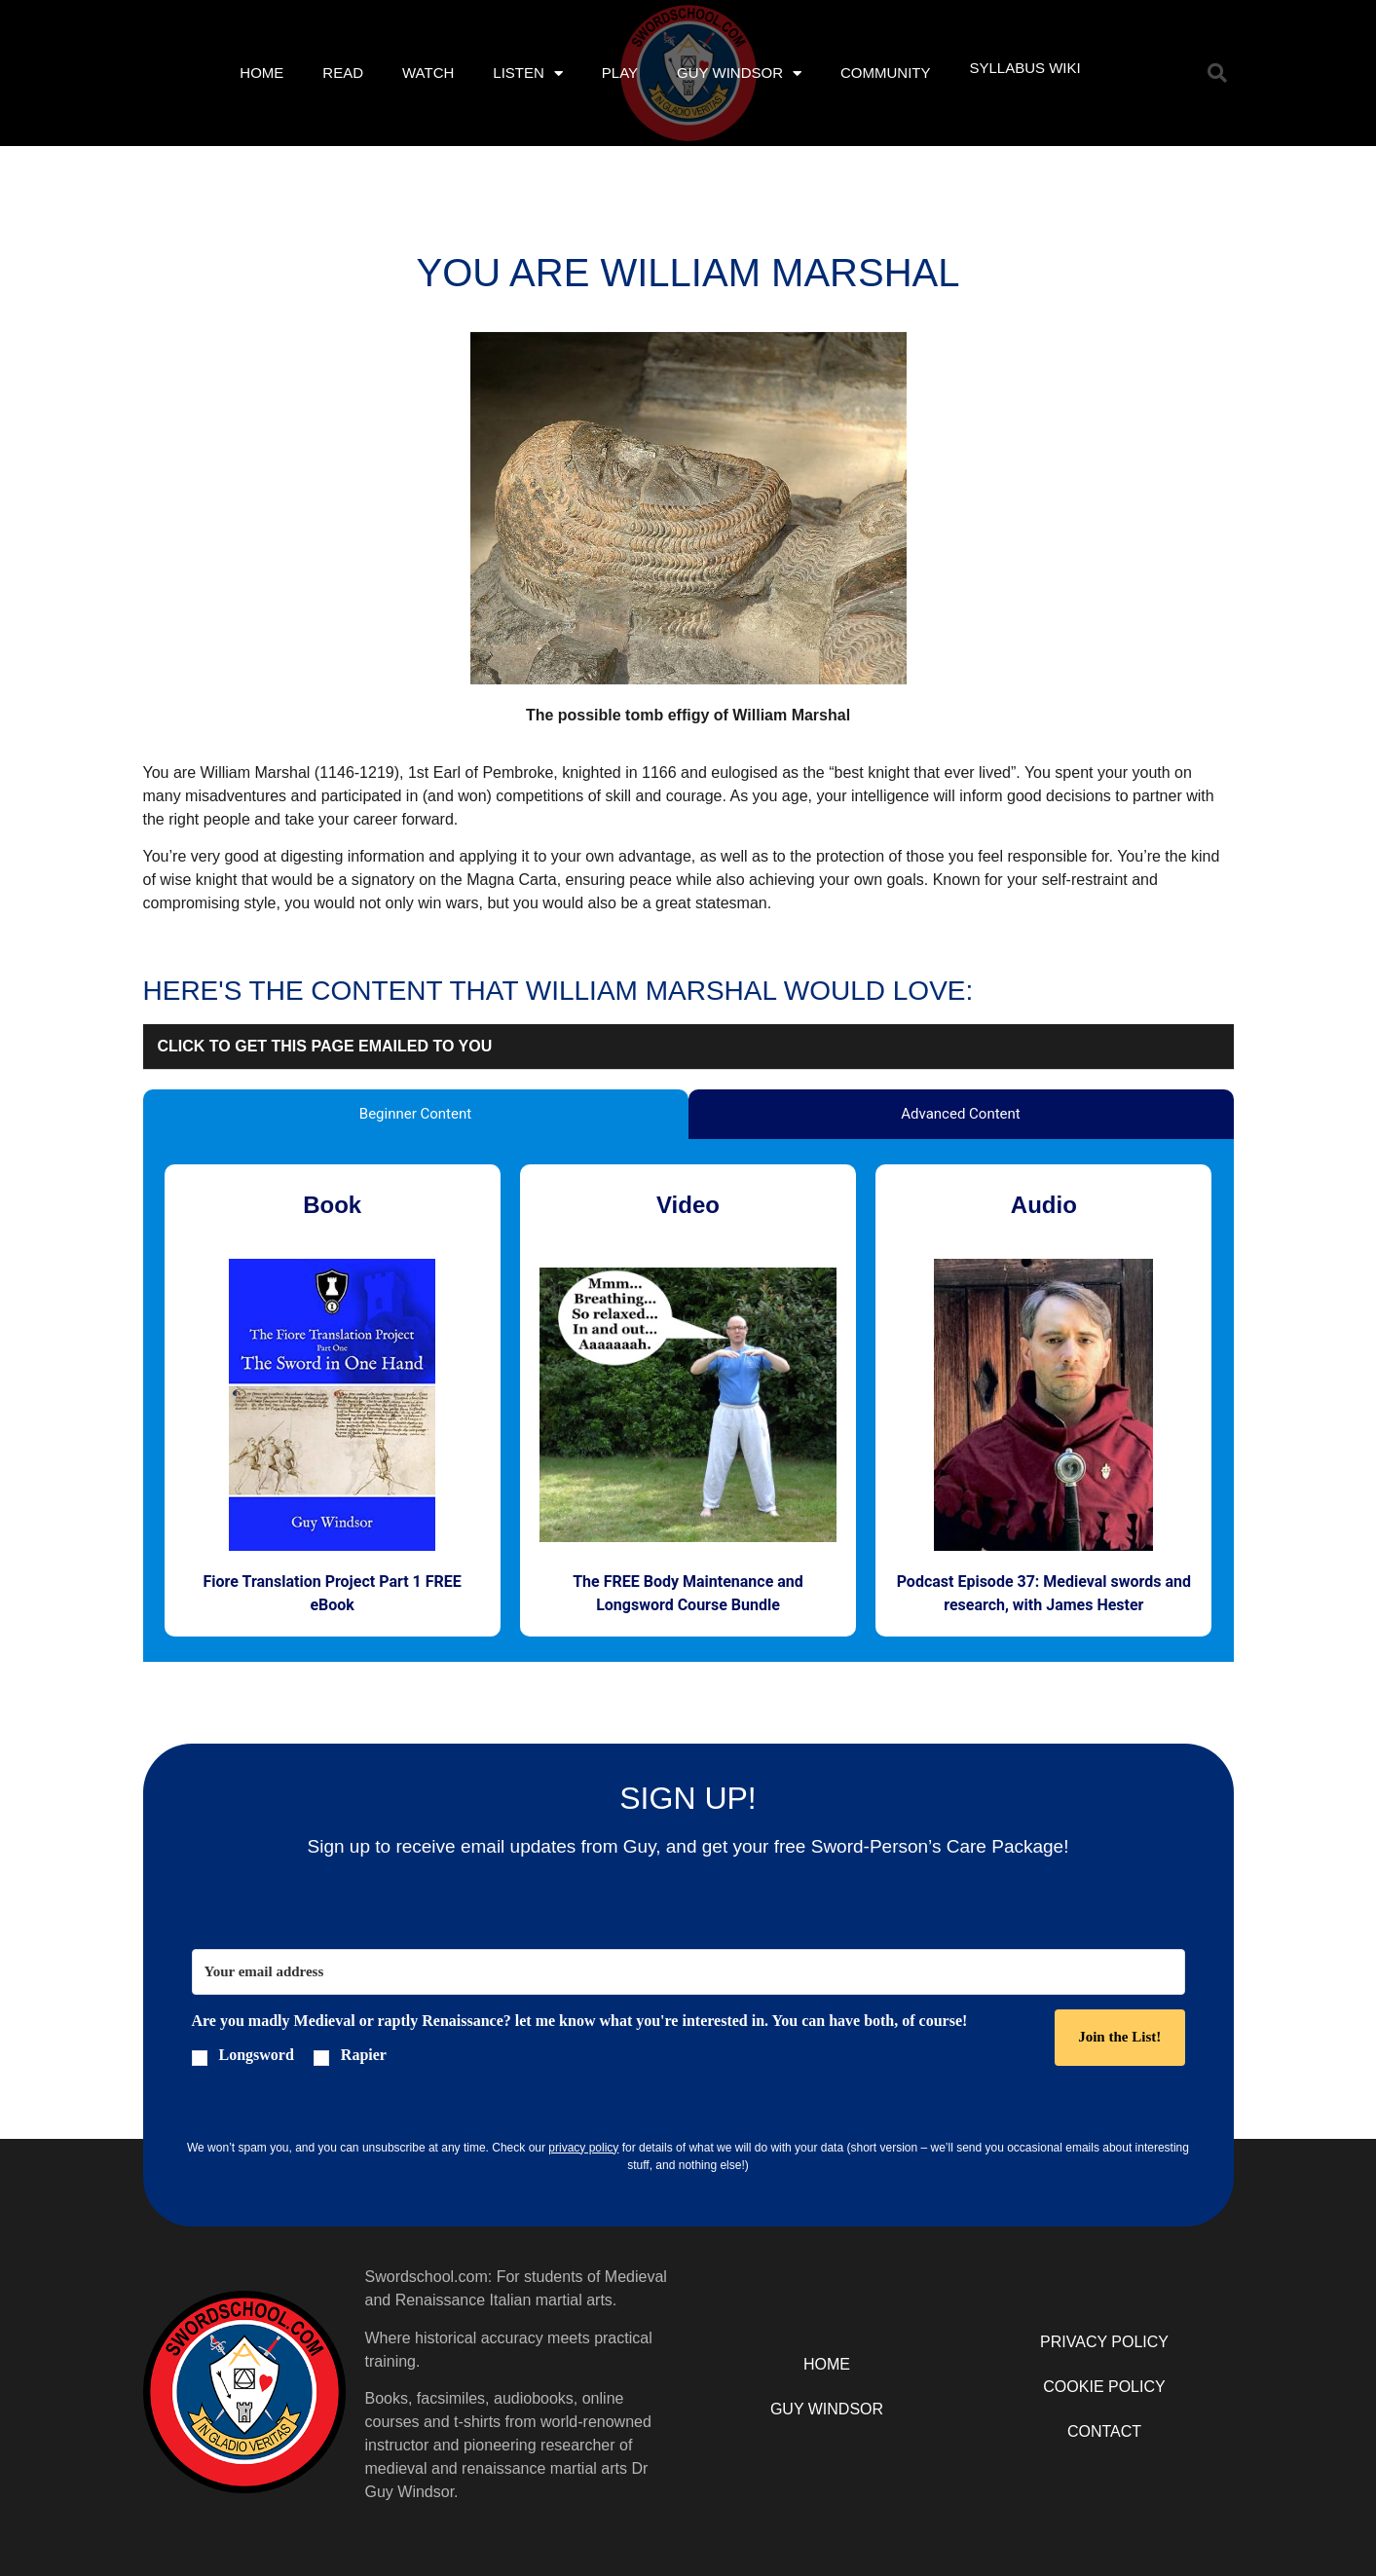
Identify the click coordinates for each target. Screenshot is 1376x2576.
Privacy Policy (1104, 2342)
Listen (528, 73)
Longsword (256, 2055)
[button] (1217, 73)
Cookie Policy (1104, 2386)
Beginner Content (415, 1113)
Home (261, 72)
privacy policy (583, 2147)
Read (342, 72)
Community (885, 72)
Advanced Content (960, 1113)
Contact (1104, 2431)
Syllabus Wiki (1024, 67)
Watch (428, 72)
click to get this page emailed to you (325, 1046)
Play (620, 72)
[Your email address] (688, 1972)
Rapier (364, 2055)
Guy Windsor (739, 73)
